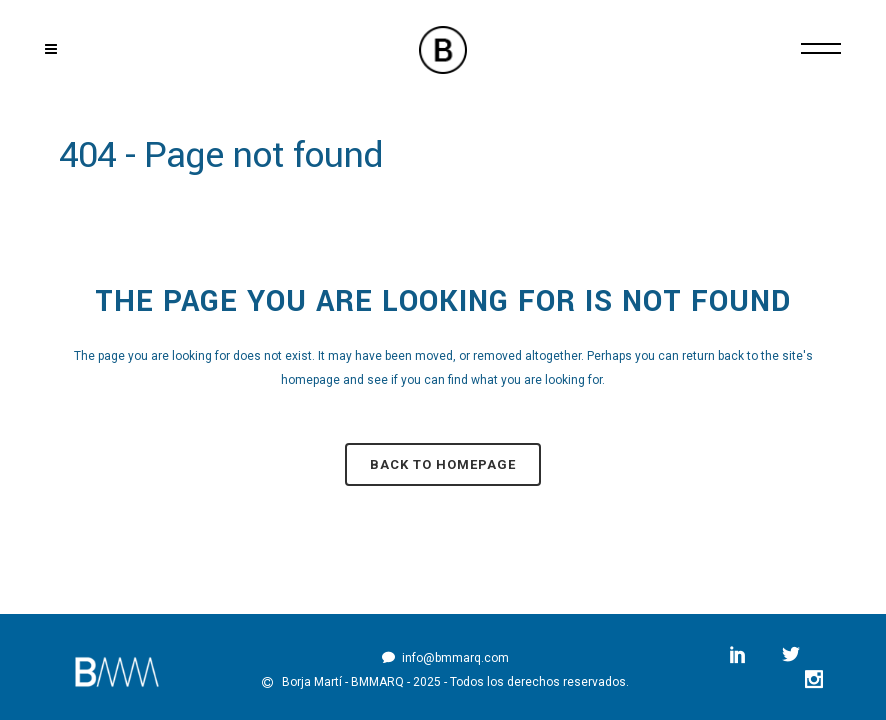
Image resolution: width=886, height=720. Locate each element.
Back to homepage (443, 464)
